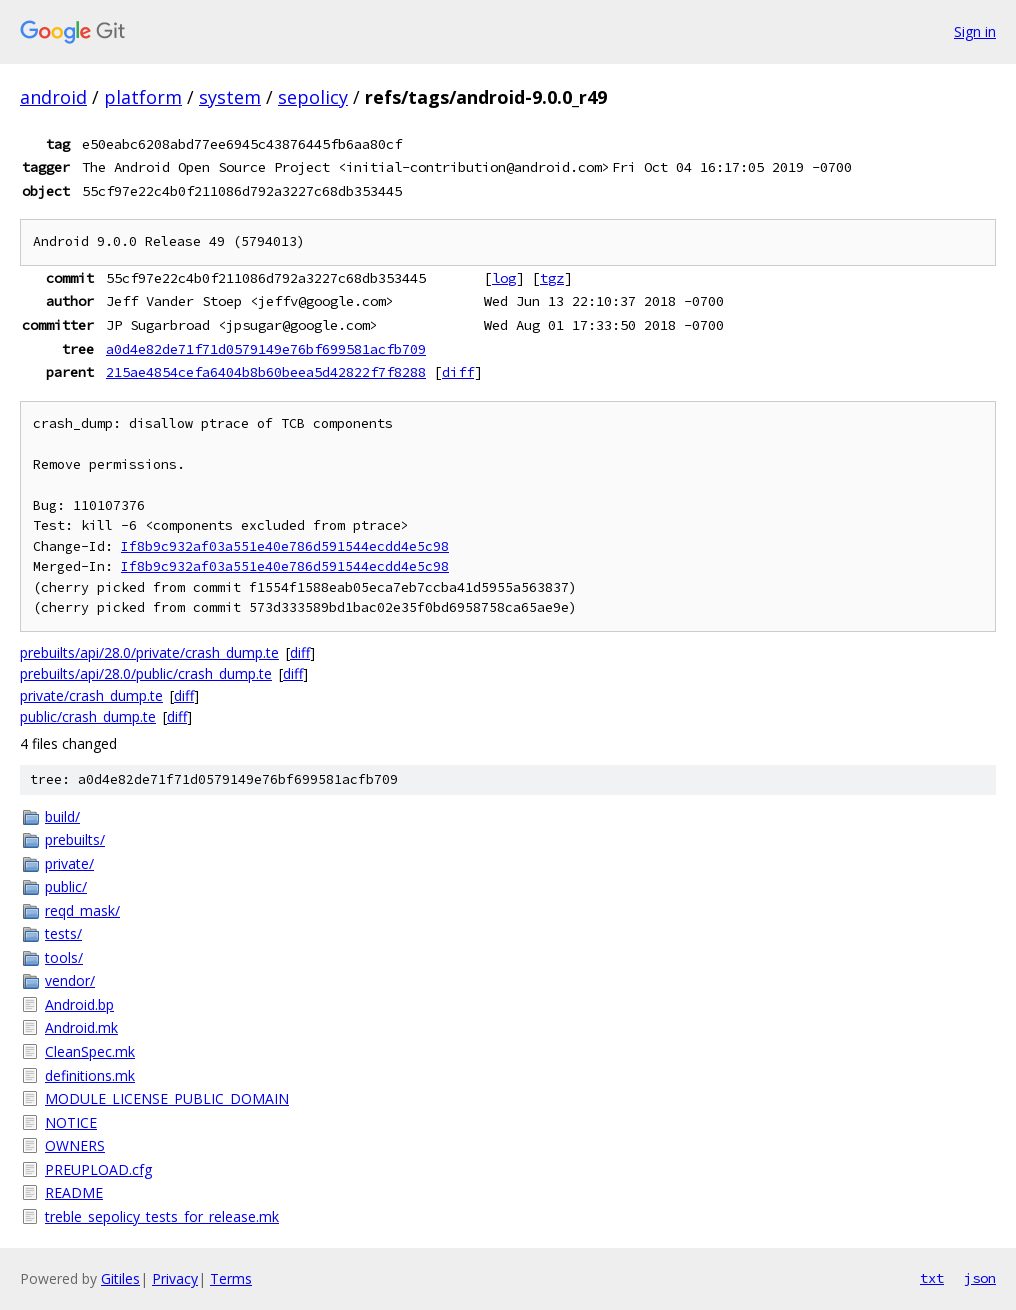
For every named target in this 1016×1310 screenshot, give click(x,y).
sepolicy (313, 97)
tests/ (63, 933)
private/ (69, 863)
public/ (66, 886)
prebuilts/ (75, 839)
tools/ (64, 957)
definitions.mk (90, 1075)
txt (932, 1278)
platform (143, 97)
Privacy (175, 1278)
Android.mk (81, 1027)
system (230, 97)
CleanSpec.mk (90, 1051)
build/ (62, 816)
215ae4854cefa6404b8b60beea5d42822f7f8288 (266, 372)
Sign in (975, 31)
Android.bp (79, 1004)
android (53, 97)
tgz (552, 278)
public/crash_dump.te (88, 716)
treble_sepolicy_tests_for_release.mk (162, 1216)
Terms (231, 1278)
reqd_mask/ (82, 910)
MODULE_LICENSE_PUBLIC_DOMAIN (167, 1098)
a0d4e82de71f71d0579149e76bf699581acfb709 (266, 349)
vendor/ (70, 980)
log (504, 278)
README (74, 1192)
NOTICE (71, 1122)
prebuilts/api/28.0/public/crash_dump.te (146, 673)
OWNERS (75, 1145)
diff (458, 372)
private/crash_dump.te (91, 695)
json (980, 1278)
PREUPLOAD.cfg (98, 1169)
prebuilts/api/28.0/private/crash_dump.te (149, 652)
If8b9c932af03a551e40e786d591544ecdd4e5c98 (285, 546)
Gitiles (120, 1278)
